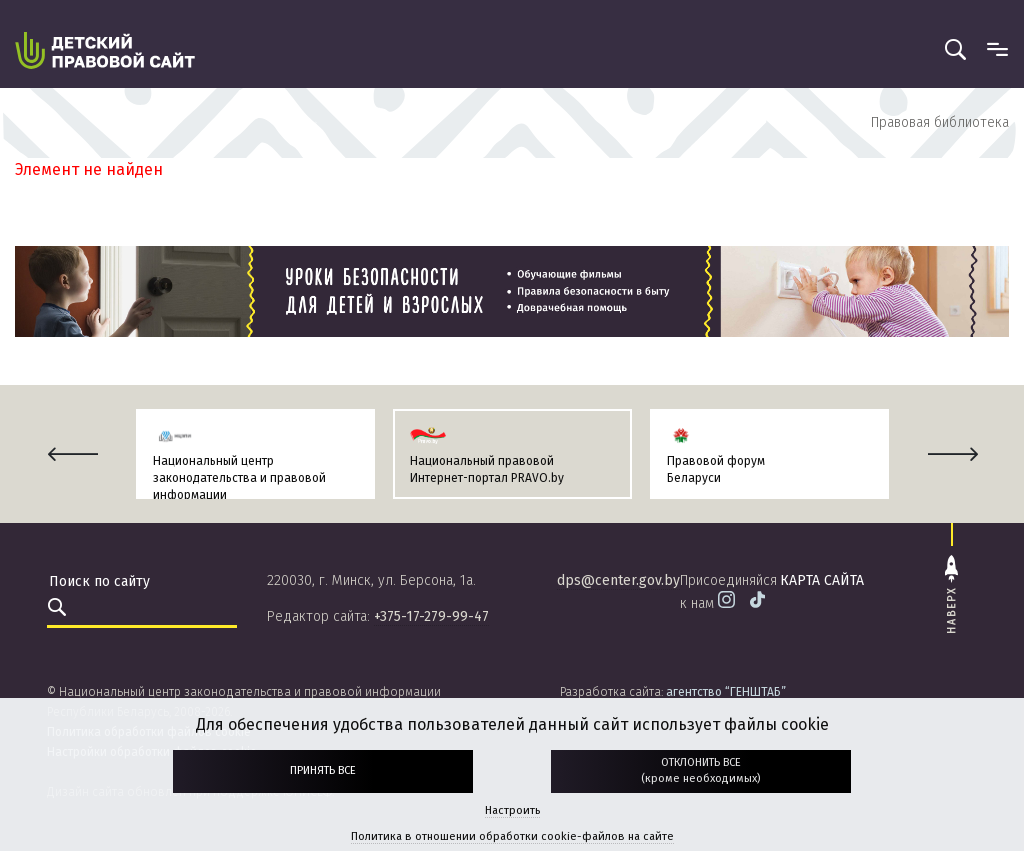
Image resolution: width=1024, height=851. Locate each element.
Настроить (512, 810)
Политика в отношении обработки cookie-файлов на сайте (512, 836)
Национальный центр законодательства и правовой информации (239, 478)
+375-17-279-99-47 (431, 616)
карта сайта (822, 580)
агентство (726, 692)
